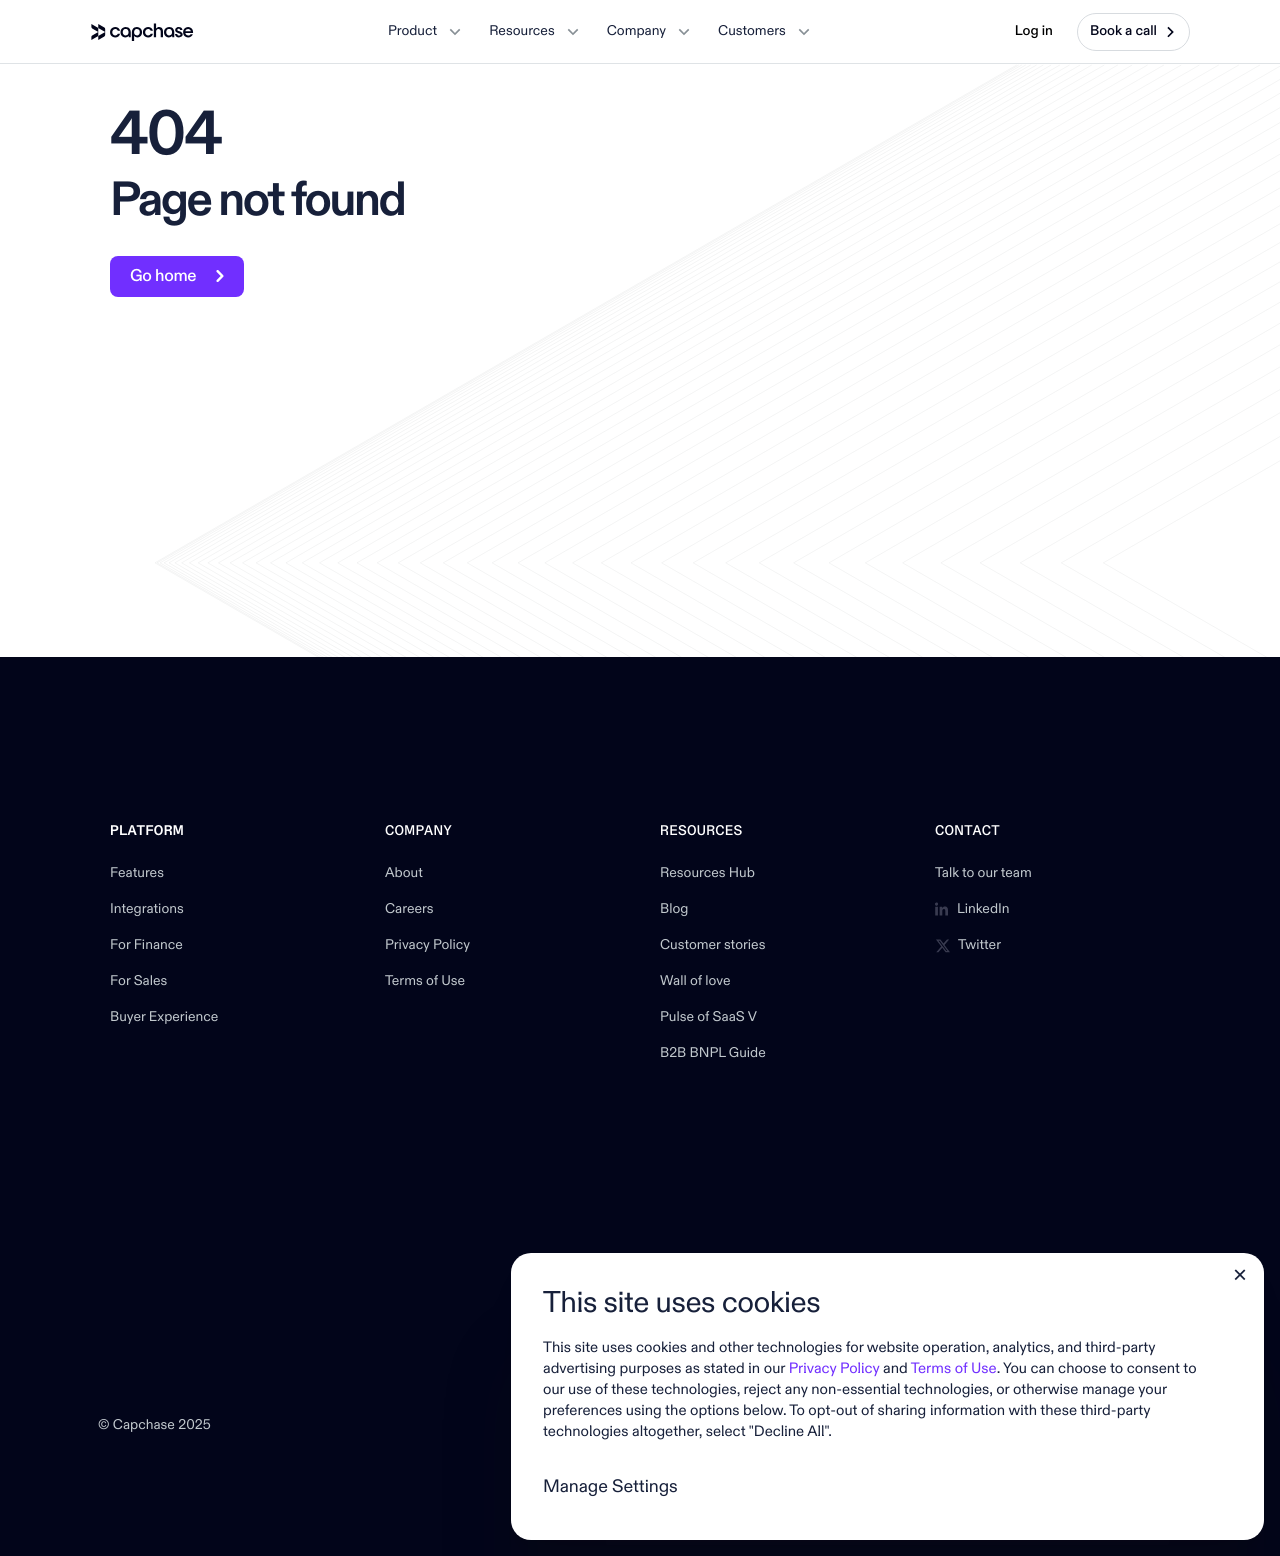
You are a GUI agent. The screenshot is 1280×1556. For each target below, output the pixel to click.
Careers (409, 910)
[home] (142, 32)
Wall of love (695, 982)
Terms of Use (425, 982)
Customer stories (712, 946)
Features (137, 874)
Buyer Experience (164, 1018)
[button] (424, 32)
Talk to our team (983, 874)
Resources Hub (707, 874)
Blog (674, 910)
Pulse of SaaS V (708, 1018)
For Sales (138, 982)
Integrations (147, 910)
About (404, 874)
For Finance (146, 946)
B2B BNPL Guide (713, 1054)
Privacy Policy (427, 946)
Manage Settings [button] (610, 1486)
